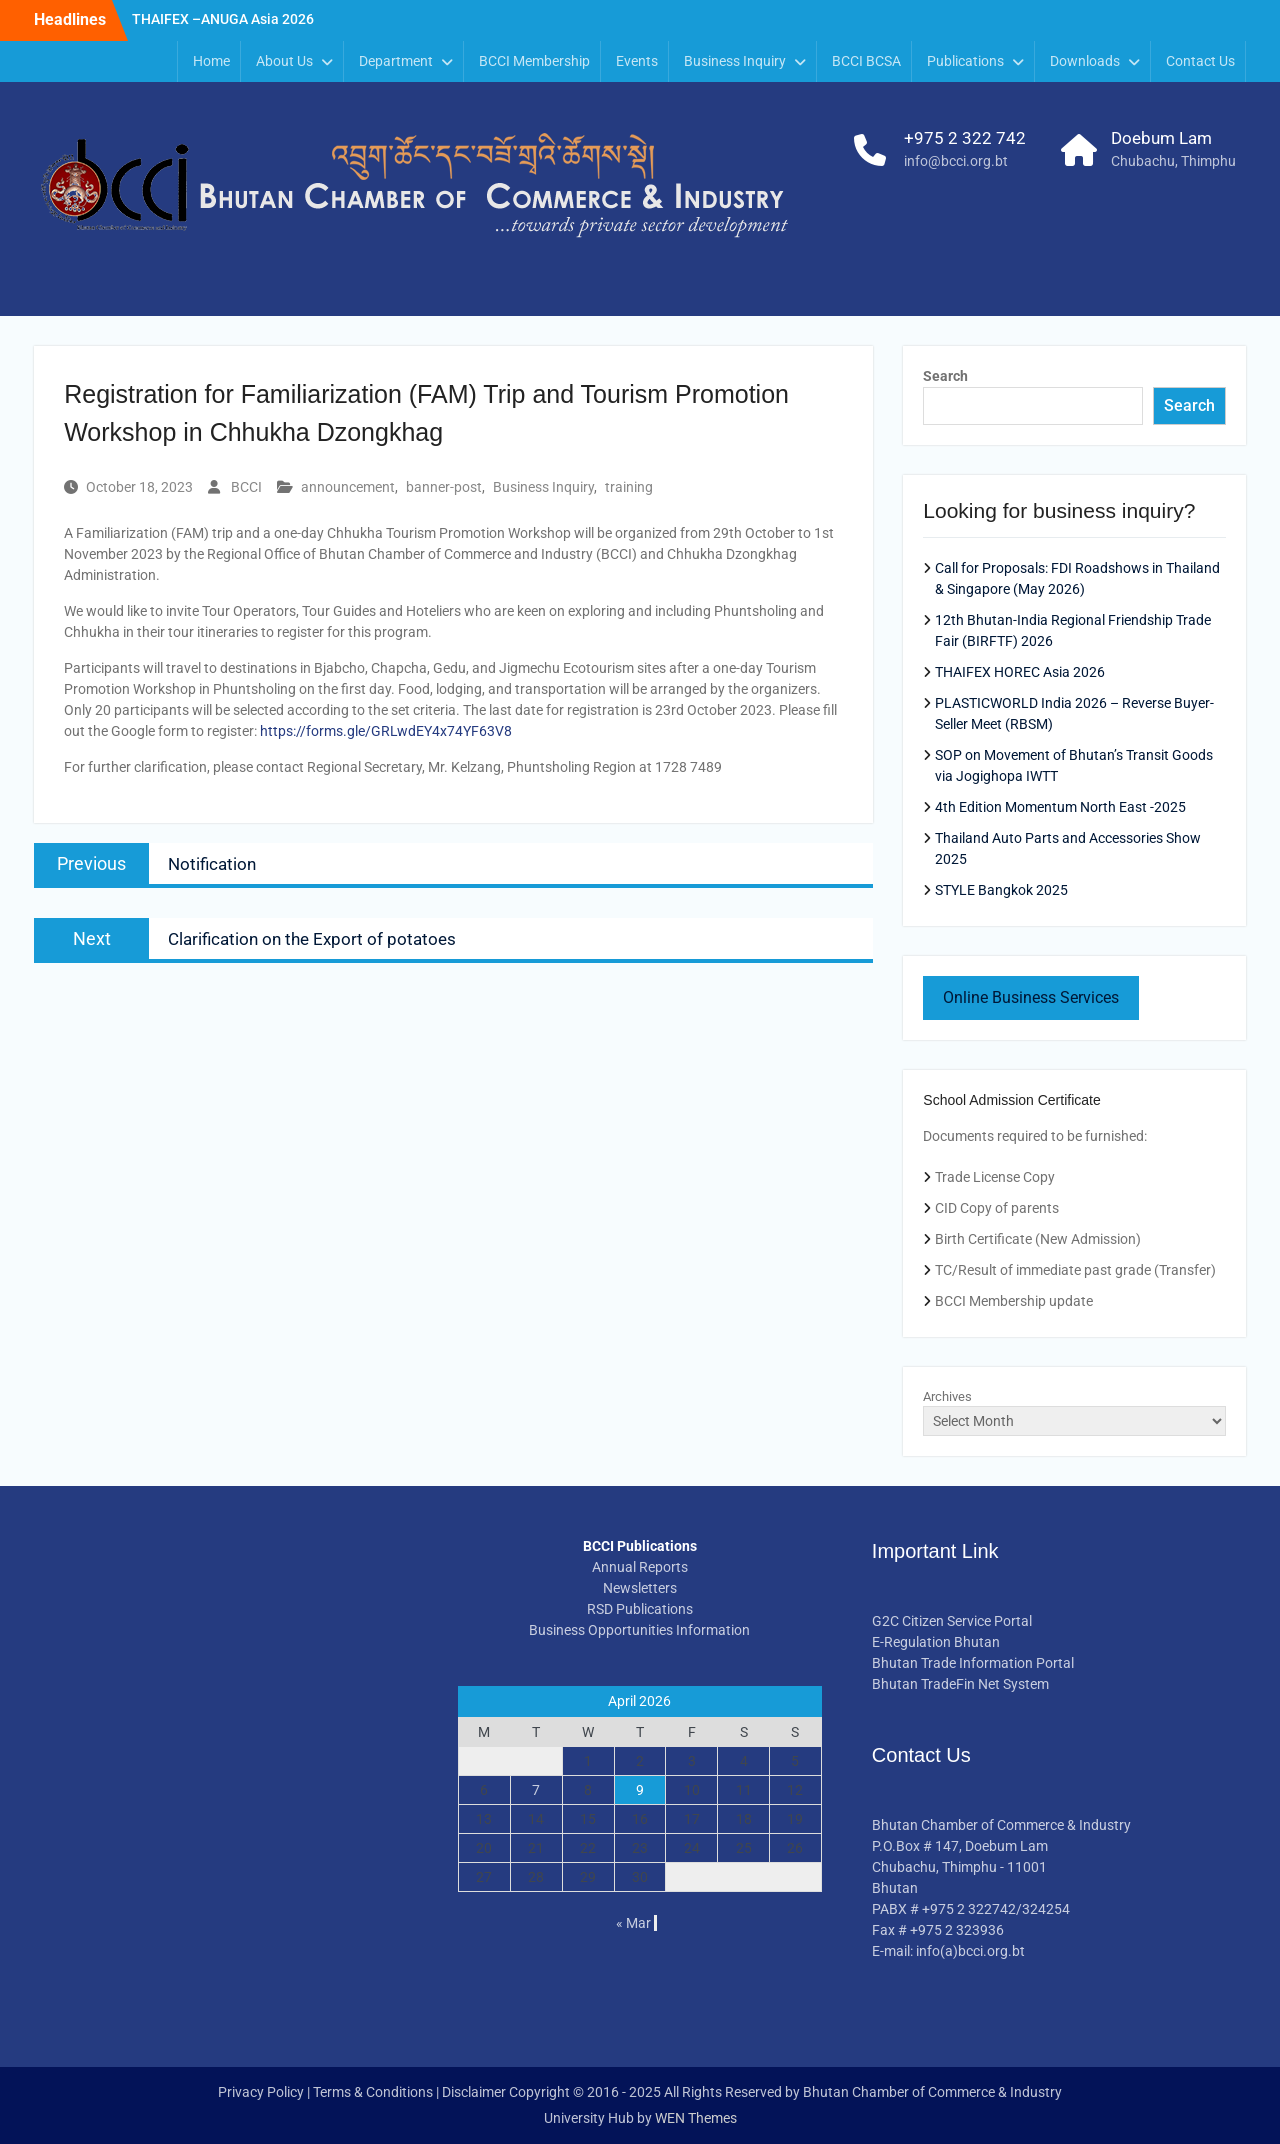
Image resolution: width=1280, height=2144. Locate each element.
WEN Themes (696, 2118)
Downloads (1085, 61)
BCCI (246, 487)
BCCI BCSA (866, 61)
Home (211, 61)
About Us (284, 61)
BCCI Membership (534, 61)
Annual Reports (640, 1567)
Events (637, 61)
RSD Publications (640, 1609)
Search (945, 376)
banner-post (444, 487)
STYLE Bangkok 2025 (1001, 890)
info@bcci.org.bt (956, 161)
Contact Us (1200, 61)
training (629, 487)
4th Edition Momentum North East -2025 (1060, 807)
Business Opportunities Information (639, 1630)
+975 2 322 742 (965, 138)
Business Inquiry (735, 61)
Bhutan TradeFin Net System (960, 1684)
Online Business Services (1031, 997)
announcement (348, 487)
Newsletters (640, 1588)
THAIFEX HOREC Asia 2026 (1020, 672)
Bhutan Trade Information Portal (973, 1663)
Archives (947, 1396)
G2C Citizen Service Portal (952, 1621)
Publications (965, 61)
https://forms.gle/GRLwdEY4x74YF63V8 (386, 731)
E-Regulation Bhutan (936, 1642)
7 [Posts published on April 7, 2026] (536, 1790)
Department (396, 61)
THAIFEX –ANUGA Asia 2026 (223, 19)
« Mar (633, 1923)
